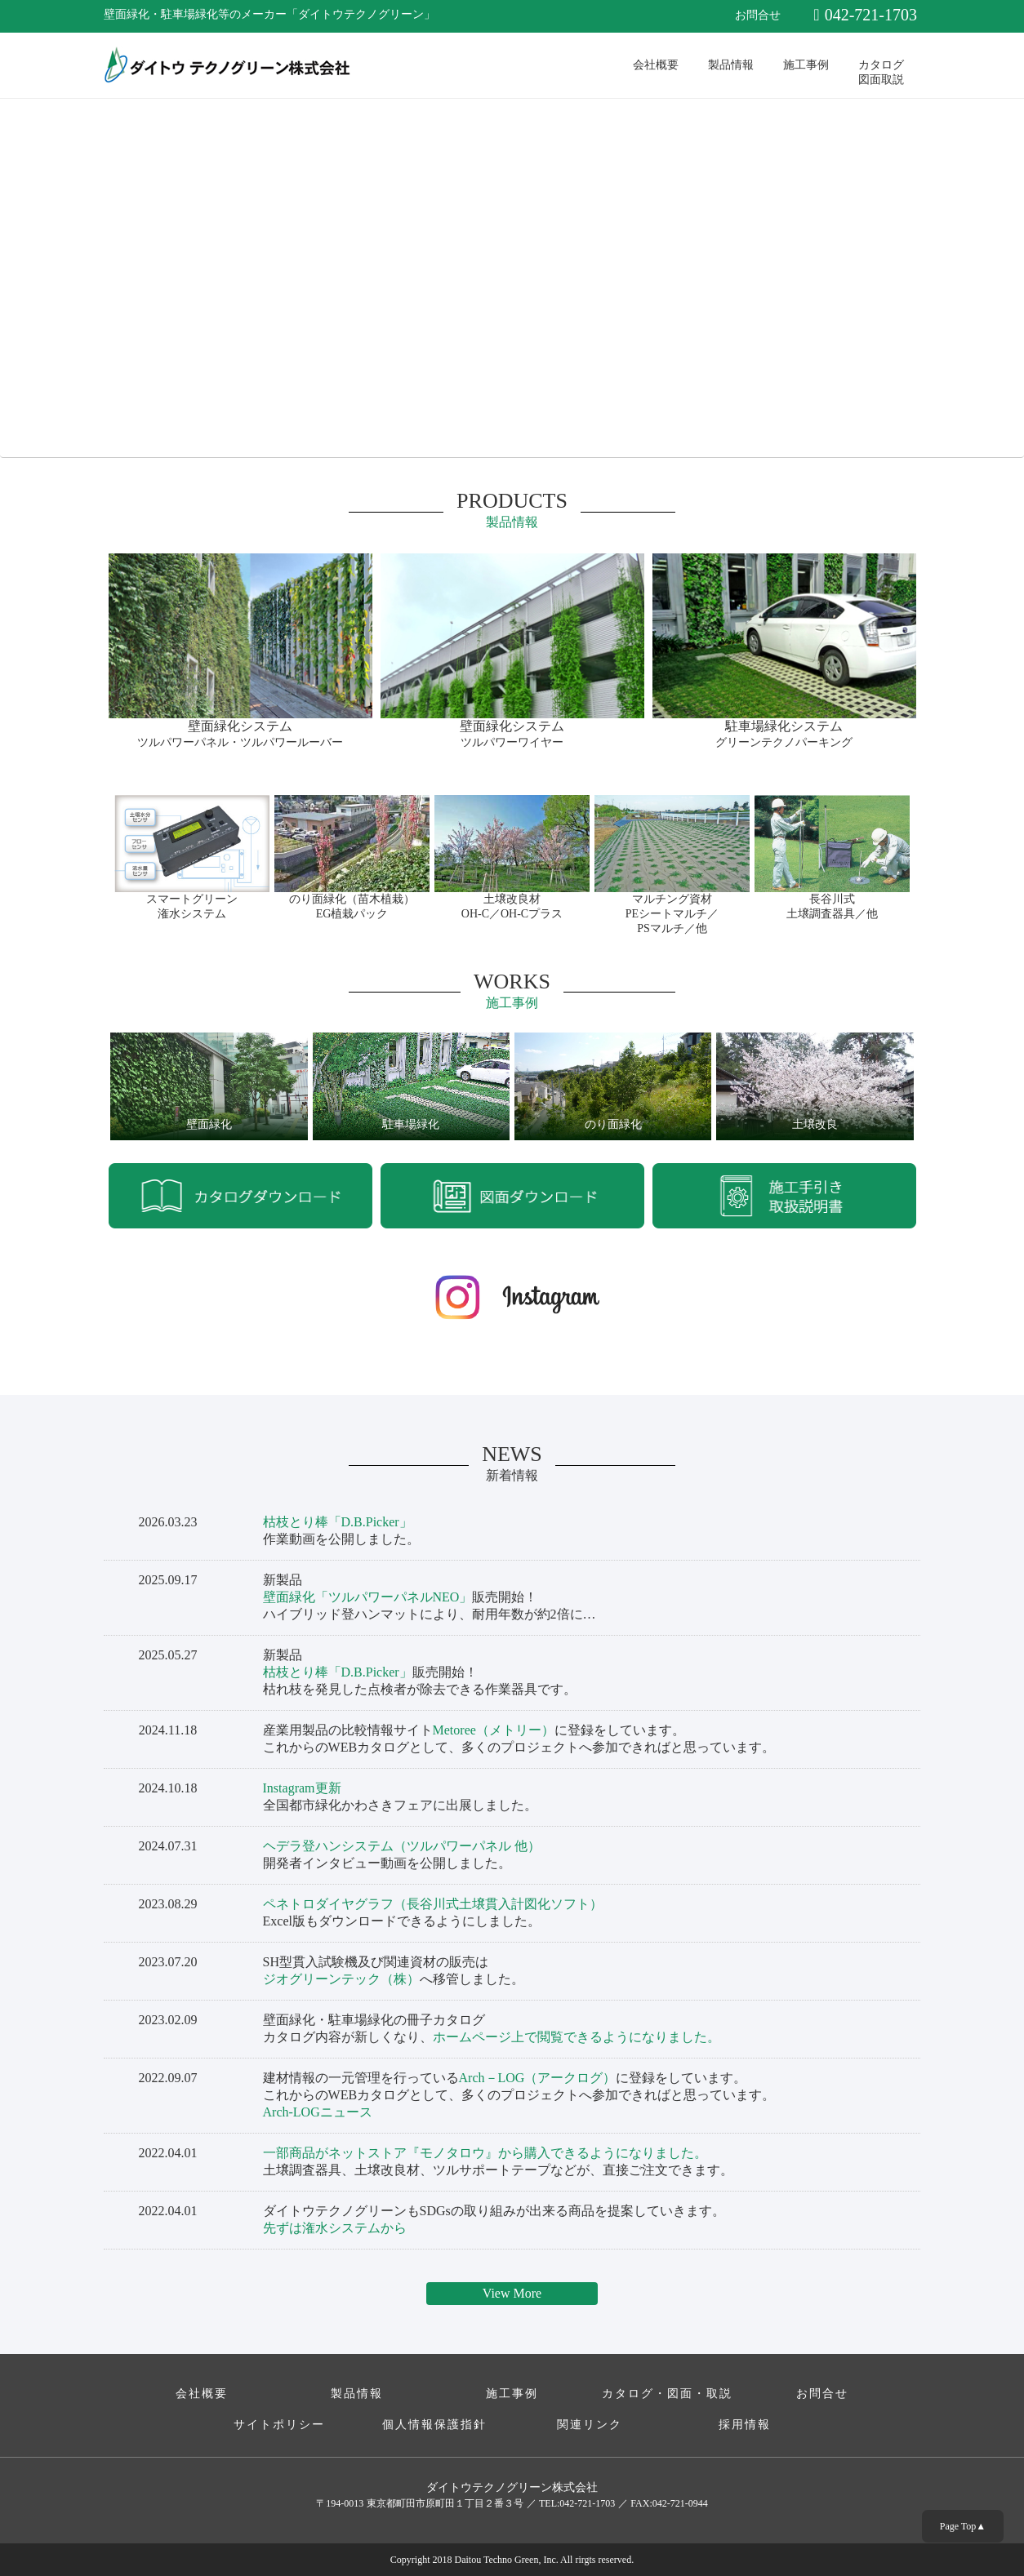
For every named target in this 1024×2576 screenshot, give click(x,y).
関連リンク (589, 2424)
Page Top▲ (963, 2526)
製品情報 (731, 65)
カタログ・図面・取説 (667, 2393)
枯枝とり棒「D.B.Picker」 (337, 1522)
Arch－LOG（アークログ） (538, 2078)
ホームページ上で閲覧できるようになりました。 (576, 2037)
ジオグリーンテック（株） (341, 1979)
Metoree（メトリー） (493, 1730)
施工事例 (806, 65)
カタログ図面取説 (881, 70)
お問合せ (758, 15)
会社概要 (656, 65)
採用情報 (745, 2424)
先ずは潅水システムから (335, 2228)
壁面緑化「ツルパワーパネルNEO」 (368, 1597)
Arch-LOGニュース (317, 2112)
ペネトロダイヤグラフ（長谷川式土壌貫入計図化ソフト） (433, 1904)
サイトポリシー (279, 2424)
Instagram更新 (302, 1788)
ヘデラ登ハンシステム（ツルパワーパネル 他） (402, 1846)
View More (512, 2293)
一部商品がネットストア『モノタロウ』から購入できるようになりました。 (485, 2153)
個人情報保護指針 (434, 2424)
